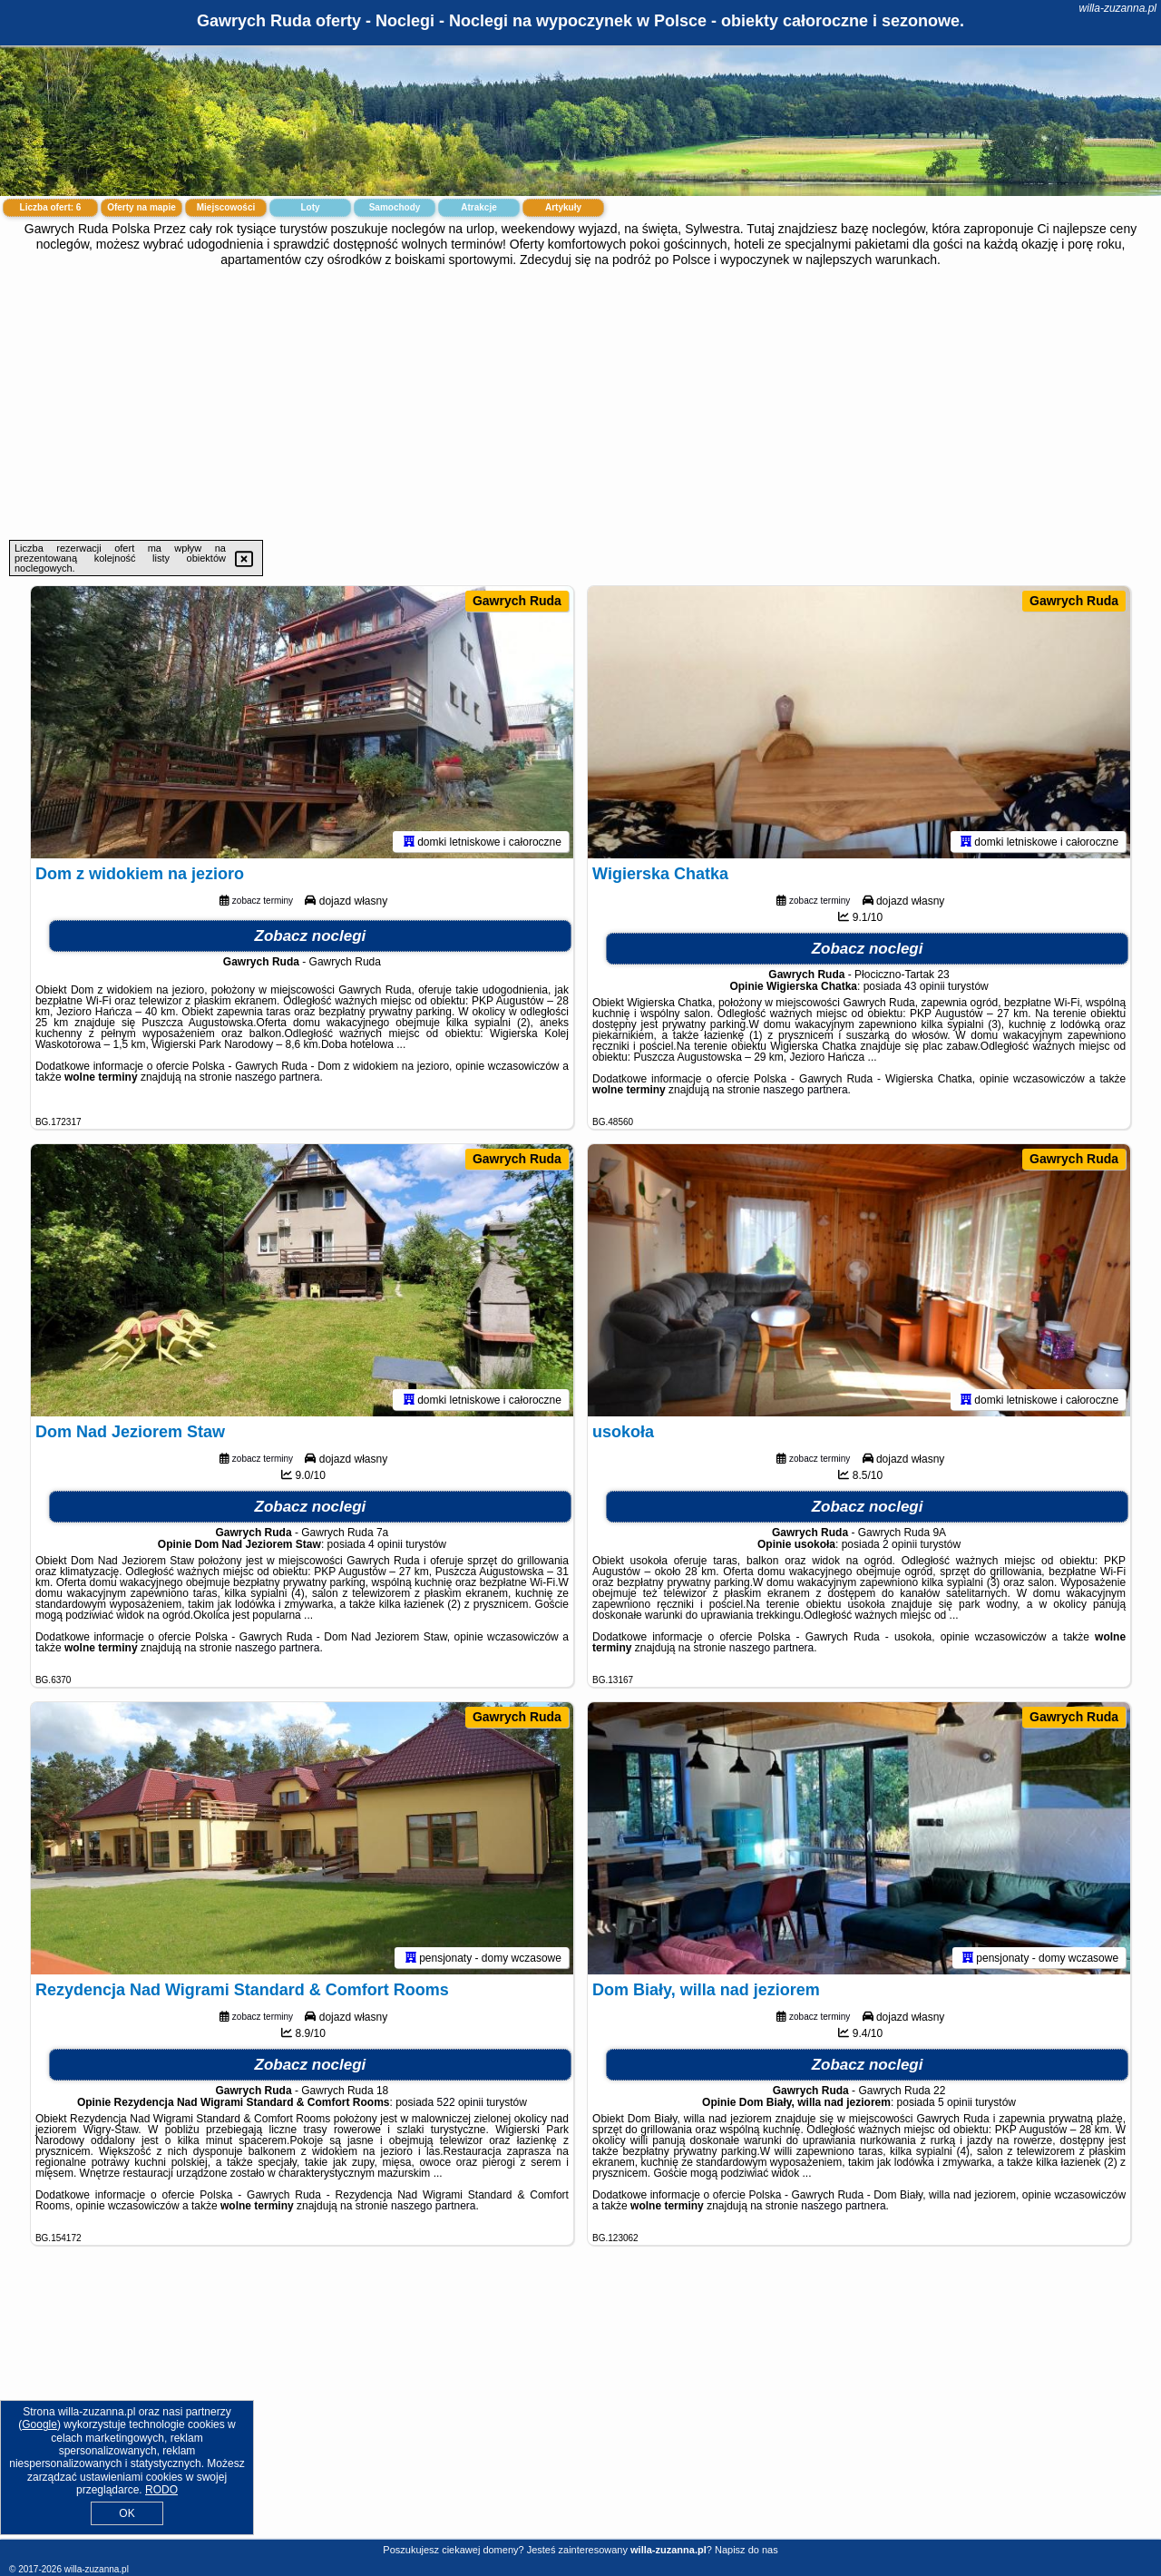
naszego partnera (277, 1077)
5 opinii (955, 2102)
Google (39, 2424)
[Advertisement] (580, 404)
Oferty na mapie (141, 207)
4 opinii (385, 1544)
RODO (161, 2489)
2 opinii (900, 1544)
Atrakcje (478, 207)
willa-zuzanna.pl (1117, 8)
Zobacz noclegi (310, 936)
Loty (309, 207)
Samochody (395, 207)
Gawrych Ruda (517, 600)
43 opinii (924, 986)
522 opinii (460, 2102)
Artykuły (563, 207)
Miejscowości (226, 207)
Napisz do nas (746, 2549)
